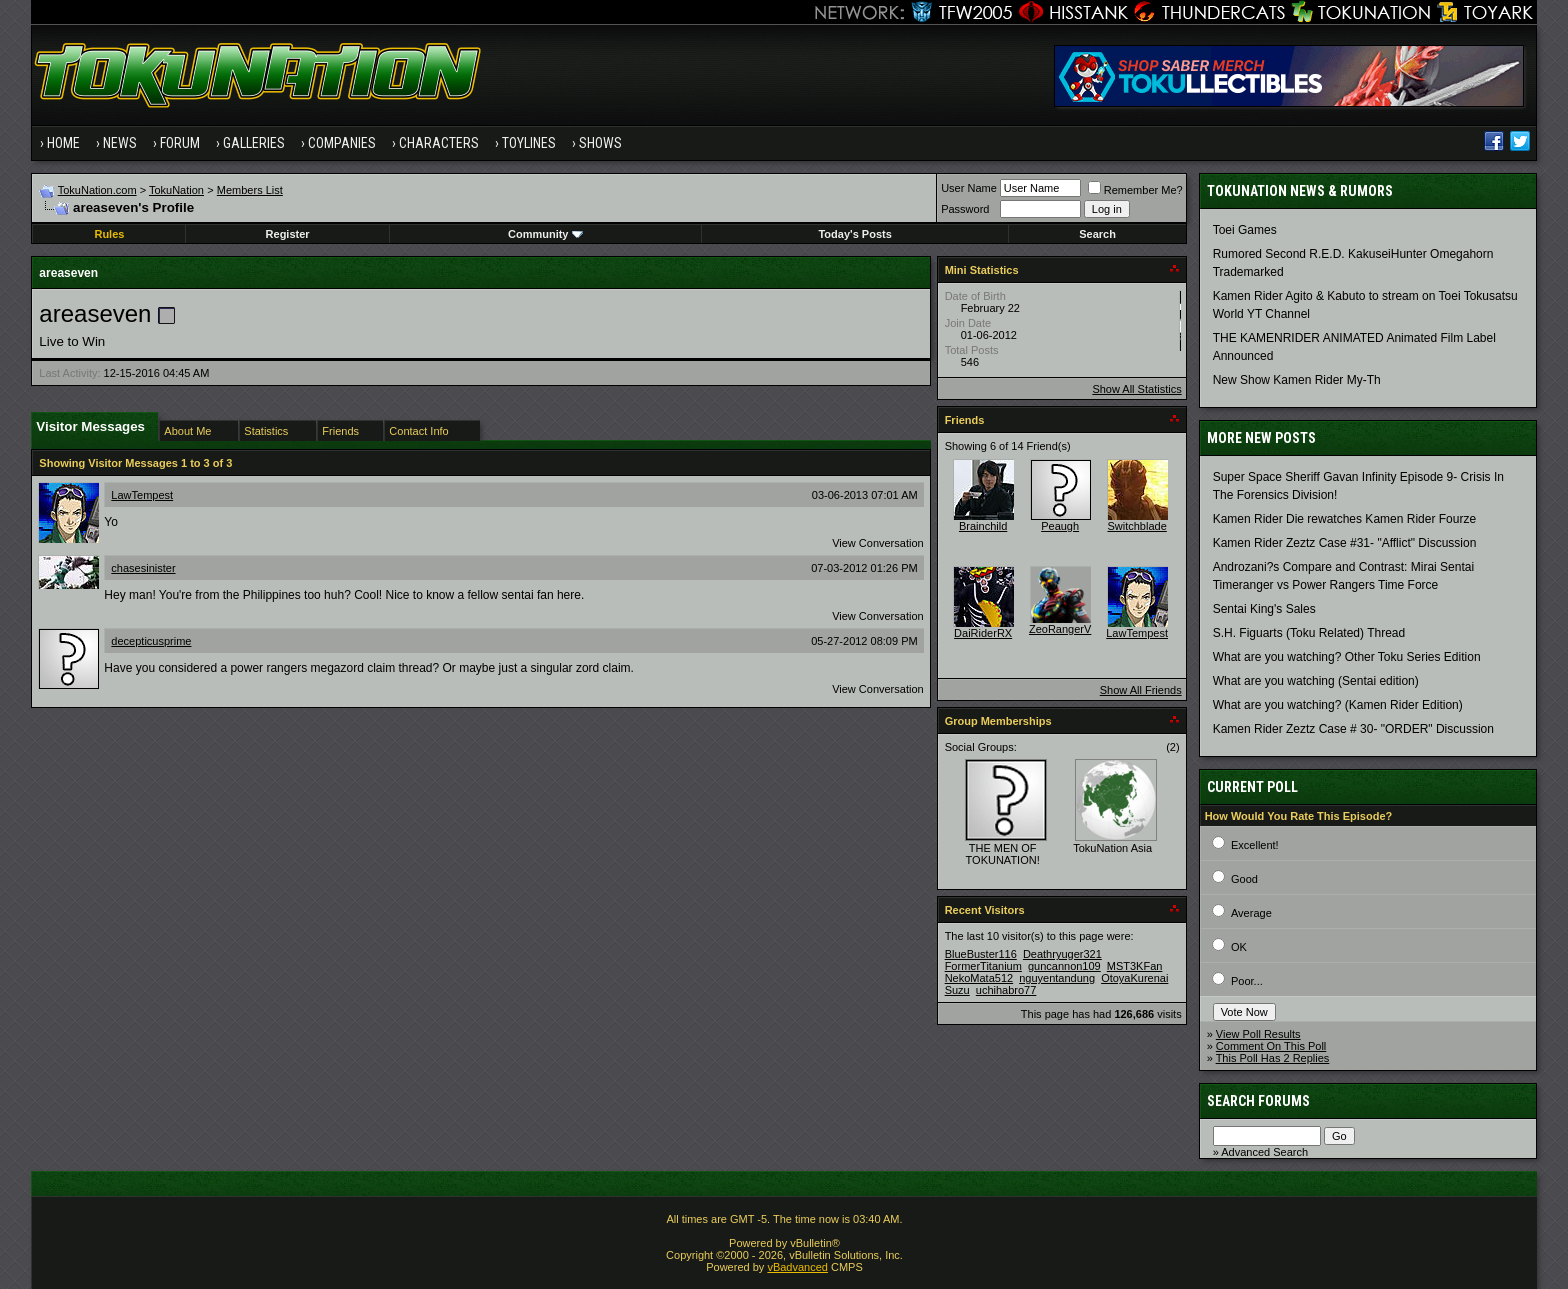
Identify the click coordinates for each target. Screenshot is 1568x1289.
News (120, 143)
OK (1239, 947)
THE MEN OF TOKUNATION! (1003, 854)
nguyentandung (1057, 978)
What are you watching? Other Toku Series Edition (1347, 657)
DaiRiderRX (983, 633)
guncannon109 (1064, 966)
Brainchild (983, 526)
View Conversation (878, 543)
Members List (250, 190)
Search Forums (1258, 1101)
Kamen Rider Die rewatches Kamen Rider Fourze (1344, 519)
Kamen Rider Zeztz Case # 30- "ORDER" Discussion (1353, 729)
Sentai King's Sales (1264, 609)
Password (965, 209)
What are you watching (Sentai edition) (1316, 681)
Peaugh (1060, 526)
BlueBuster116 (981, 954)
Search (1097, 234)
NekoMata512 (979, 978)
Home (63, 143)
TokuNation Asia (1112, 848)
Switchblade (1136, 526)
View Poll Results (1258, 1034)
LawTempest (142, 495)
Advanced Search (1264, 1152)
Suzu (957, 990)
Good (1244, 879)
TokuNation (176, 190)
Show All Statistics (1136, 389)
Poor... (1247, 981)
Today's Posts (854, 234)
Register (288, 234)
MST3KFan (1135, 966)
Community (545, 234)
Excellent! (1255, 845)
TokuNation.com (97, 190)
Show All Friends (1141, 690)
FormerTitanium (983, 966)
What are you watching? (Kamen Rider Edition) (1338, 705)
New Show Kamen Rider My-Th (1297, 380)
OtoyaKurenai (1134, 978)
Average (1251, 913)
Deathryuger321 (1062, 954)
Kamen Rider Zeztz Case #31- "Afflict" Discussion (1345, 543)
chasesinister (143, 568)
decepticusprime (151, 641)
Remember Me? (1135, 190)
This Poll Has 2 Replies (1273, 1058)
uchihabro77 (1006, 990)
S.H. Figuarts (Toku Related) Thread (1309, 633)
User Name (969, 188)
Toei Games (1245, 230)
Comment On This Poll (1271, 1046)
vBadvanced (797, 1267)
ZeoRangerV (1060, 629)
